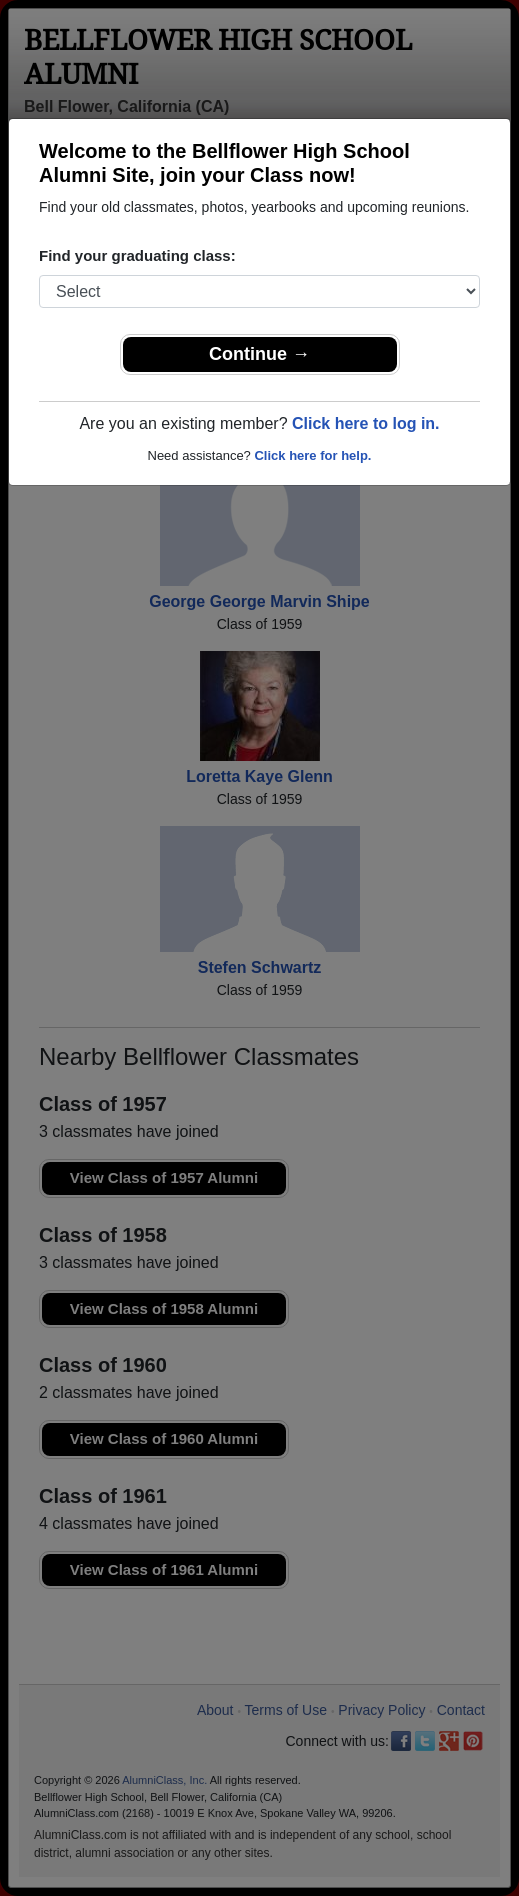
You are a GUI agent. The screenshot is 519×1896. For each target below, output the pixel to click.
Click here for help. (312, 455)
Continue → (259, 354)
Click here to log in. (366, 423)
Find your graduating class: (137, 255)
